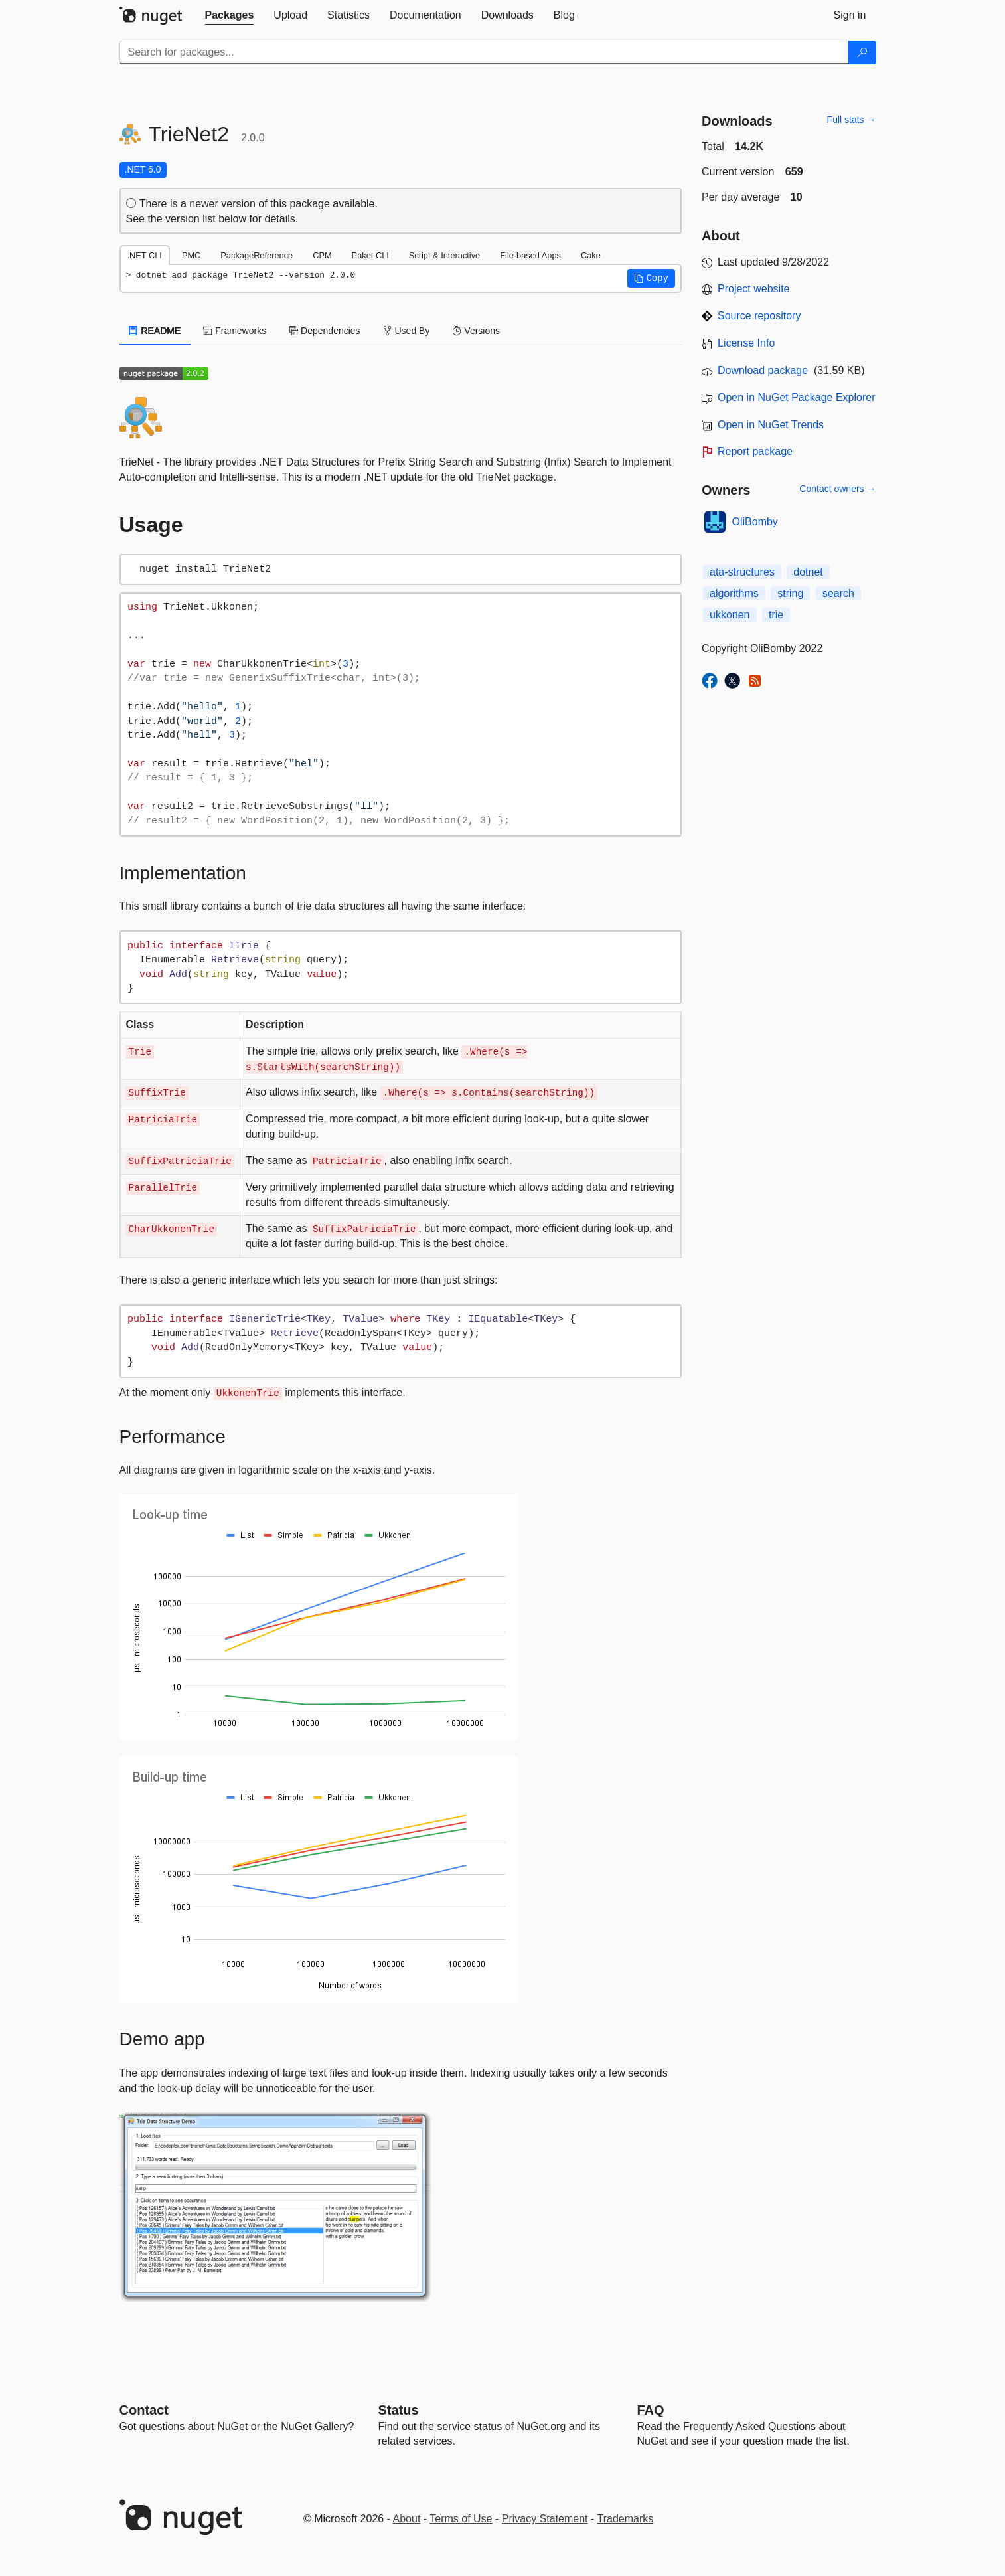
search (838, 593)
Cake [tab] (591, 255)
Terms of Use (460, 2518)
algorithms (734, 593)
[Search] (862, 52)
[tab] (229, 15)
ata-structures (742, 572)
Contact (144, 2410)
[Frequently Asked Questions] (650, 2410)
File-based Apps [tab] (530, 255)
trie (776, 614)
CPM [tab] (322, 255)
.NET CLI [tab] (144, 255)
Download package (763, 370)
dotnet (807, 572)
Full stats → (851, 119)
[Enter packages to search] (484, 52)
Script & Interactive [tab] (444, 255)
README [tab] (155, 330)
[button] (651, 278)
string (790, 593)
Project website (754, 288)
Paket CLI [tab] (370, 255)
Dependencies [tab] (324, 330)
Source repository (759, 315)
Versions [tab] (476, 330)
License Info (746, 343)
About (407, 2518)
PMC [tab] (191, 255)
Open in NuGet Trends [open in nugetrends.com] (771, 424)
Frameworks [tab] (234, 330)
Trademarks (625, 2518)
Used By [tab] (406, 330)
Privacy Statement (545, 2518)
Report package (755, 451)
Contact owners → (837, 488)
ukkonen (730, 614)
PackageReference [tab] (256, 255)
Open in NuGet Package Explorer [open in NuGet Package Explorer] (796, 397)
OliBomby (755, 521)
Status (398, 2410)
